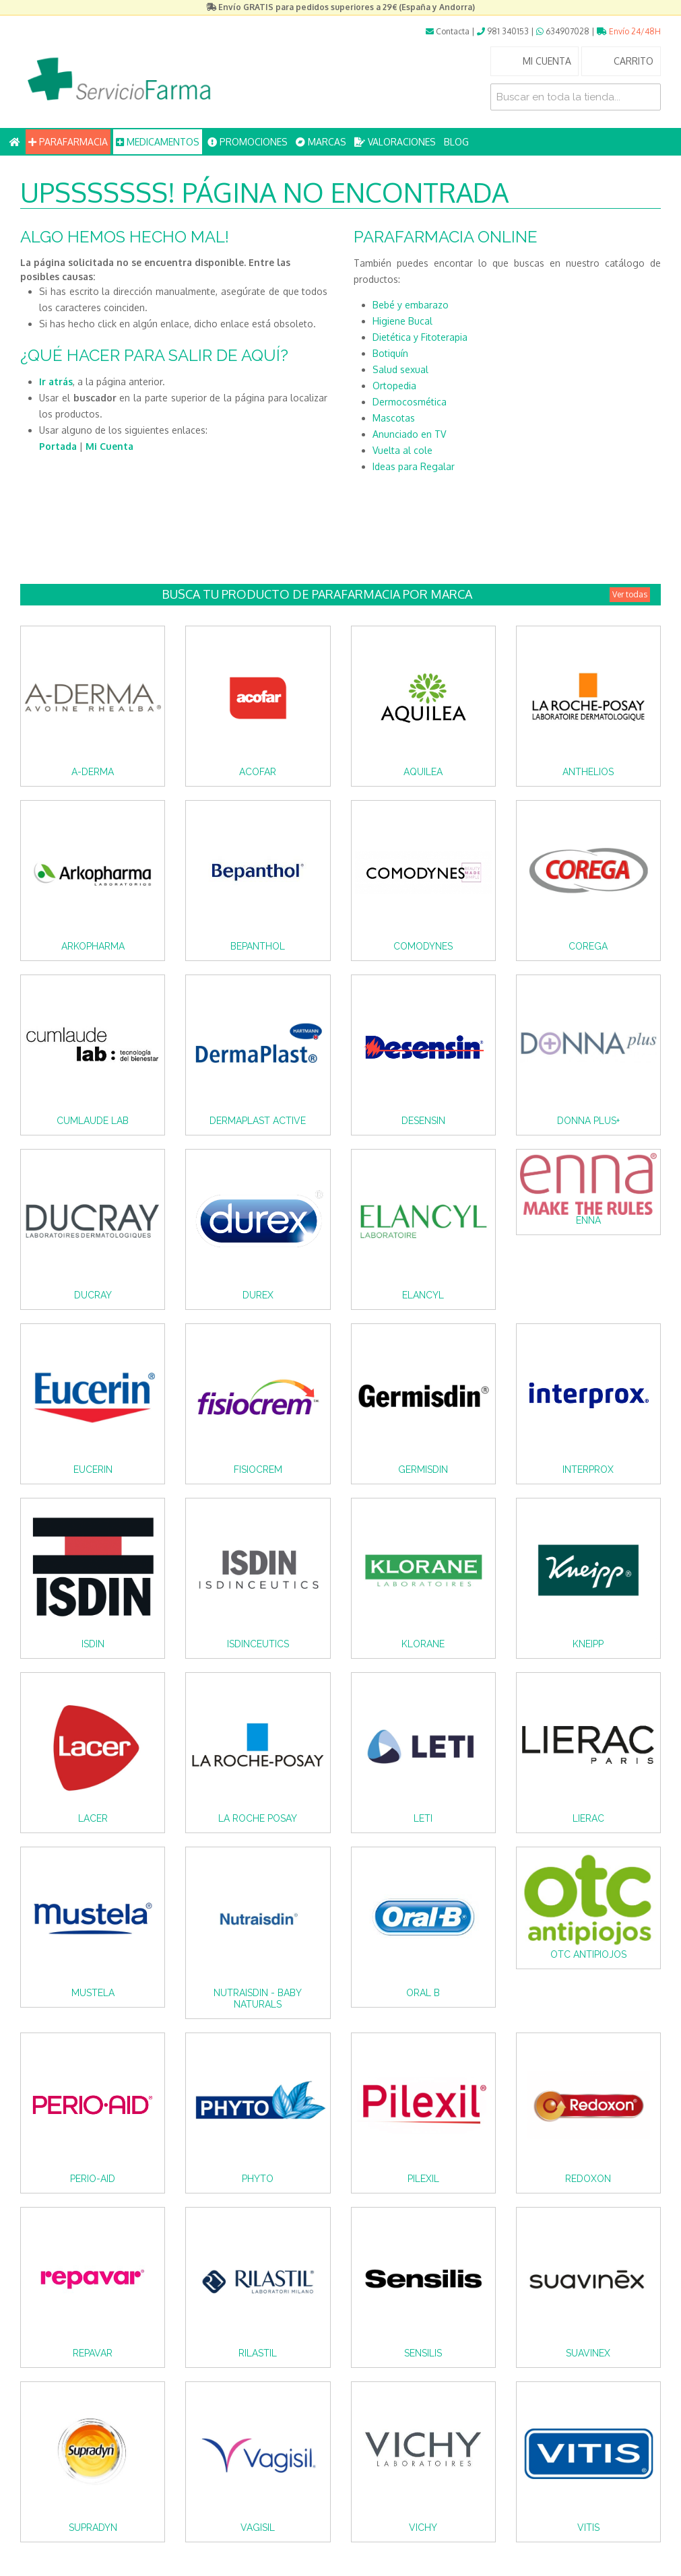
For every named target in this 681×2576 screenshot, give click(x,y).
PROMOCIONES (247, 141)
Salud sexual (400, 369)
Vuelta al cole (402, 450)
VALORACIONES (395, 141)
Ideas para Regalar (413, 466)
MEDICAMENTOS (157, 141)
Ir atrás (56, 381)
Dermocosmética (409, 401)
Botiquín (390, 353)
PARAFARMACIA (68, 141)
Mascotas (393, 418)
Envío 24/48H (629, 31)
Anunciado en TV (409, 434)
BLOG (456, 141)
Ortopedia (394, 385)
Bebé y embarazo (410, 304)
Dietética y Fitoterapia (419, 337)
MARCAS (321, 141)
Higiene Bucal (402, 321)
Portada (58, 446)
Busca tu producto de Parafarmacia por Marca (406, 594)
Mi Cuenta (109, 446)
